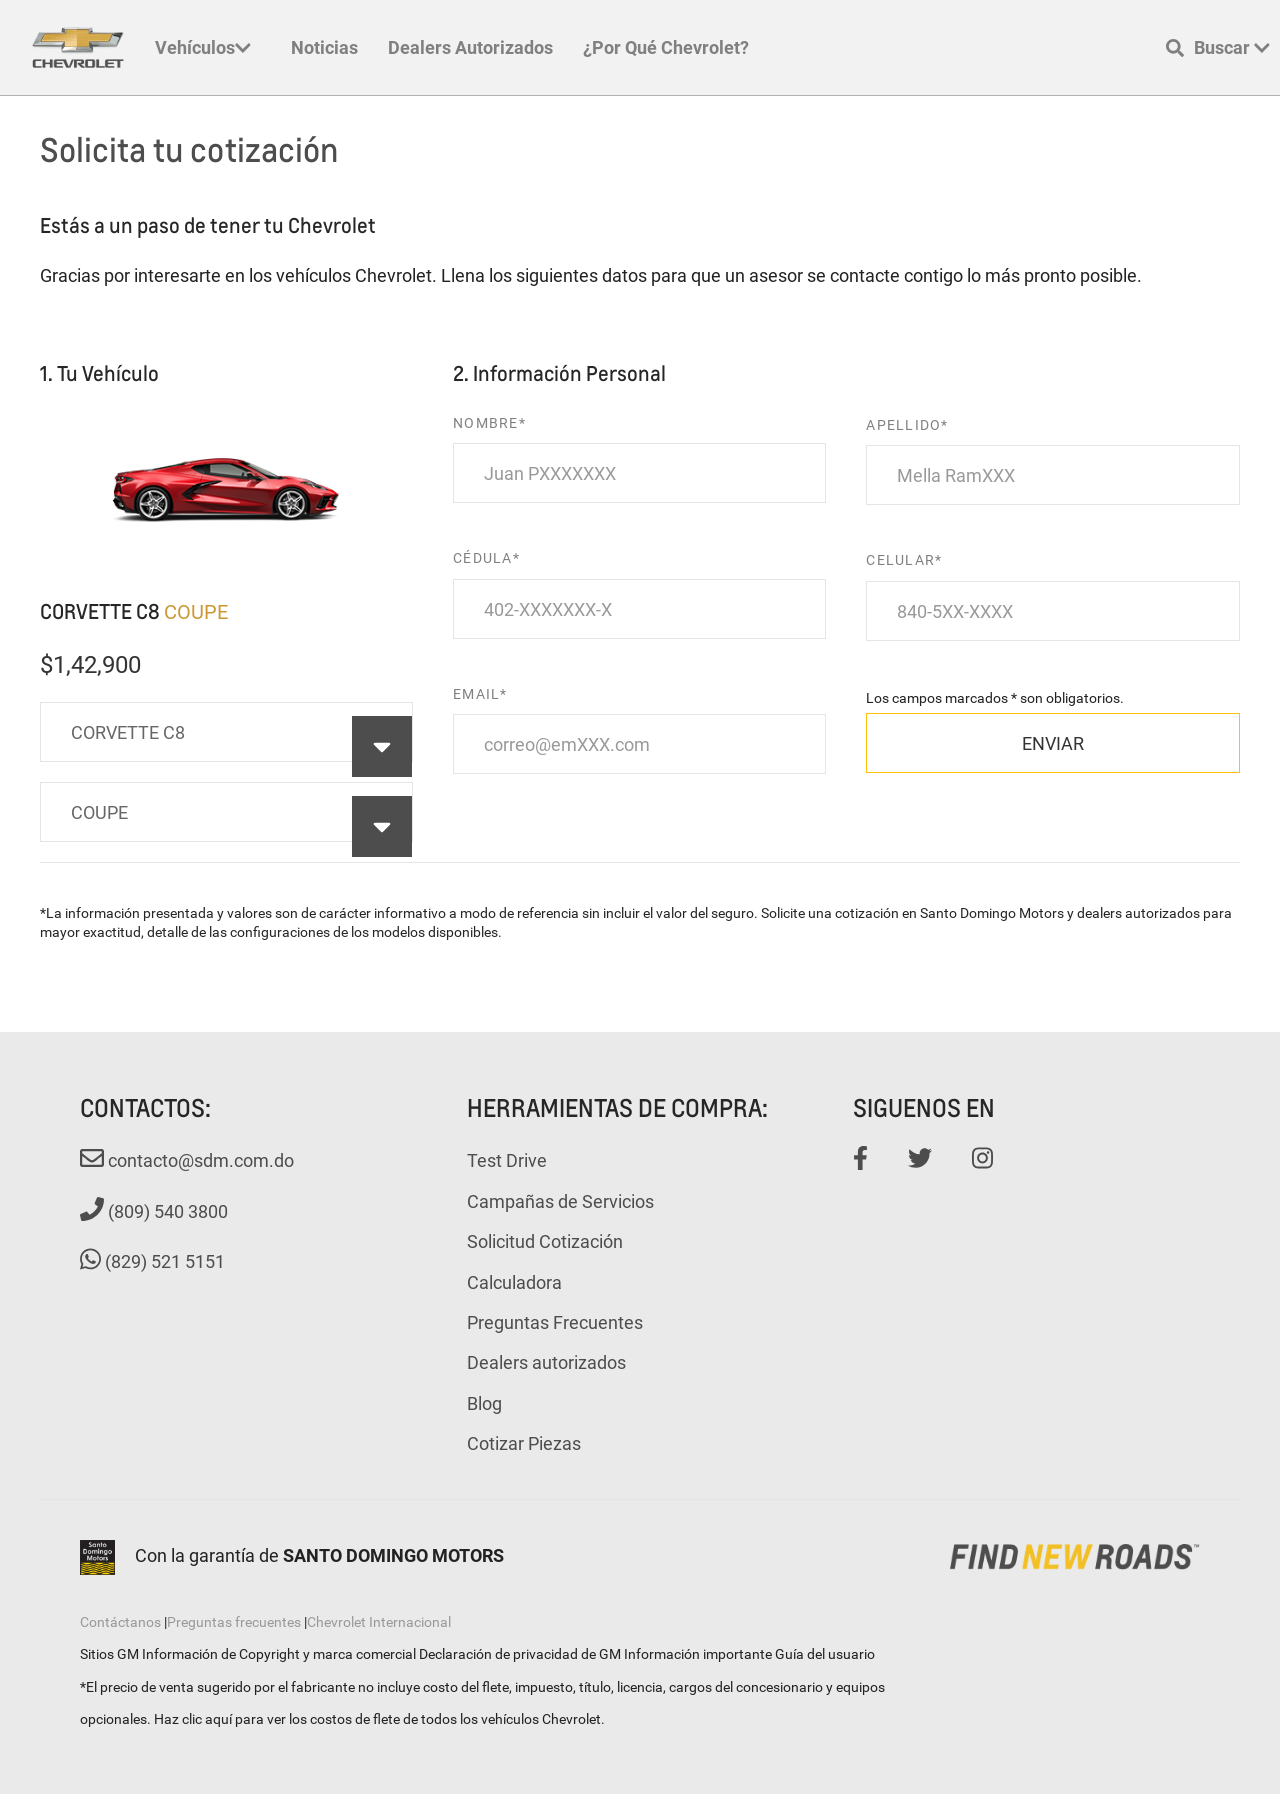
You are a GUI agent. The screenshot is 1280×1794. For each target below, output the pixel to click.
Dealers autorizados (470, 47)
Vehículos (203, 47)
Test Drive (507, 1160)
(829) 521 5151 (152, 1261)
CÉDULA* (486, 557)
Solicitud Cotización (545, 1241)
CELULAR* (904, 559)
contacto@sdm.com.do (187, 1160)
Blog (484, 1403)
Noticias (324, 47)
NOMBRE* (489, 422)
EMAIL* (480, 693)
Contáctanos (120, 1621)
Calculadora (514, 1282)
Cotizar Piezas (524, 1443)
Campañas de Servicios (560, 1201)
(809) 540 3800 (154, 1211)
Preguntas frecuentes (234, 1621)
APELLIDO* (907, 424)
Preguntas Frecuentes (555, 1322)
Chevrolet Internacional (379, 1621)
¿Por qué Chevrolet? (666, 47)
